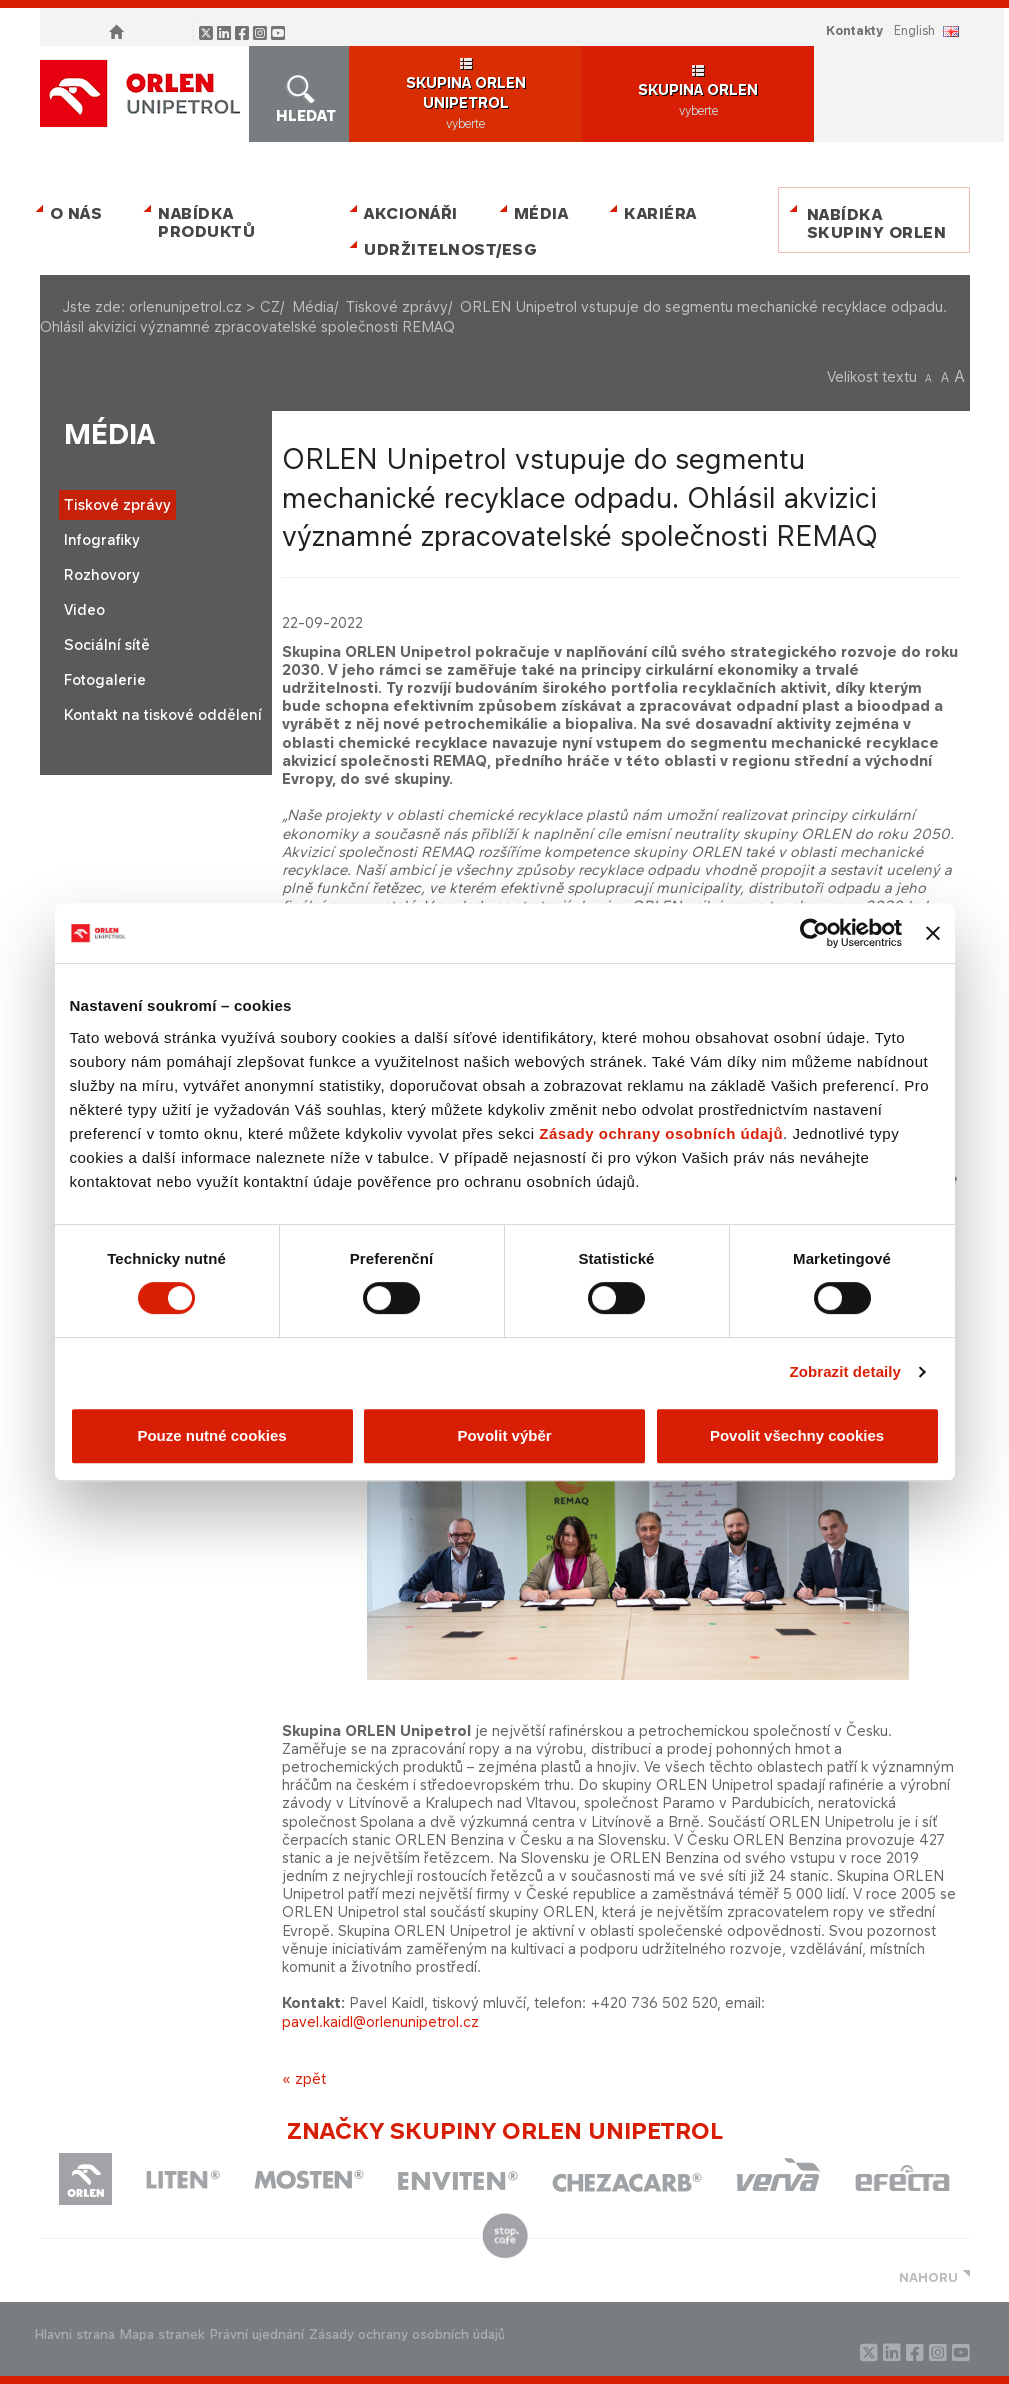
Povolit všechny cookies (797, 1435)
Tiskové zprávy (397, 306)
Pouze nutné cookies (211, 1435)
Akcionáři (411, 213)
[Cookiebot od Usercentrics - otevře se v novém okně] (814, 933)
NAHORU (928, 2277)
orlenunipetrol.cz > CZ (204, 306)
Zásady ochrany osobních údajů (661, 1133)
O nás (76, 213)
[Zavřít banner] (933, 933)
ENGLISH (914, 30)
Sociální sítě (107, 644)
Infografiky (102, 539)
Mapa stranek (162, 2334)
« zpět (304, 2078)
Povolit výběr (504, 1435)
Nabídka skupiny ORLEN (877, 223)
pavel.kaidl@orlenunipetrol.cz (380, 2021)
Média (541, 213)
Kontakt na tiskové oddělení (163, 714)
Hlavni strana (75, 2334)
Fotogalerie (105, 679)
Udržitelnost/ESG (446, 249)
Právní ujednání (257, 2334)
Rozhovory (102, 574)
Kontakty (854, 30)
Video (84, 609)
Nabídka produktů (206, 222)
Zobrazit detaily (845, 1371)
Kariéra (660, 213)
